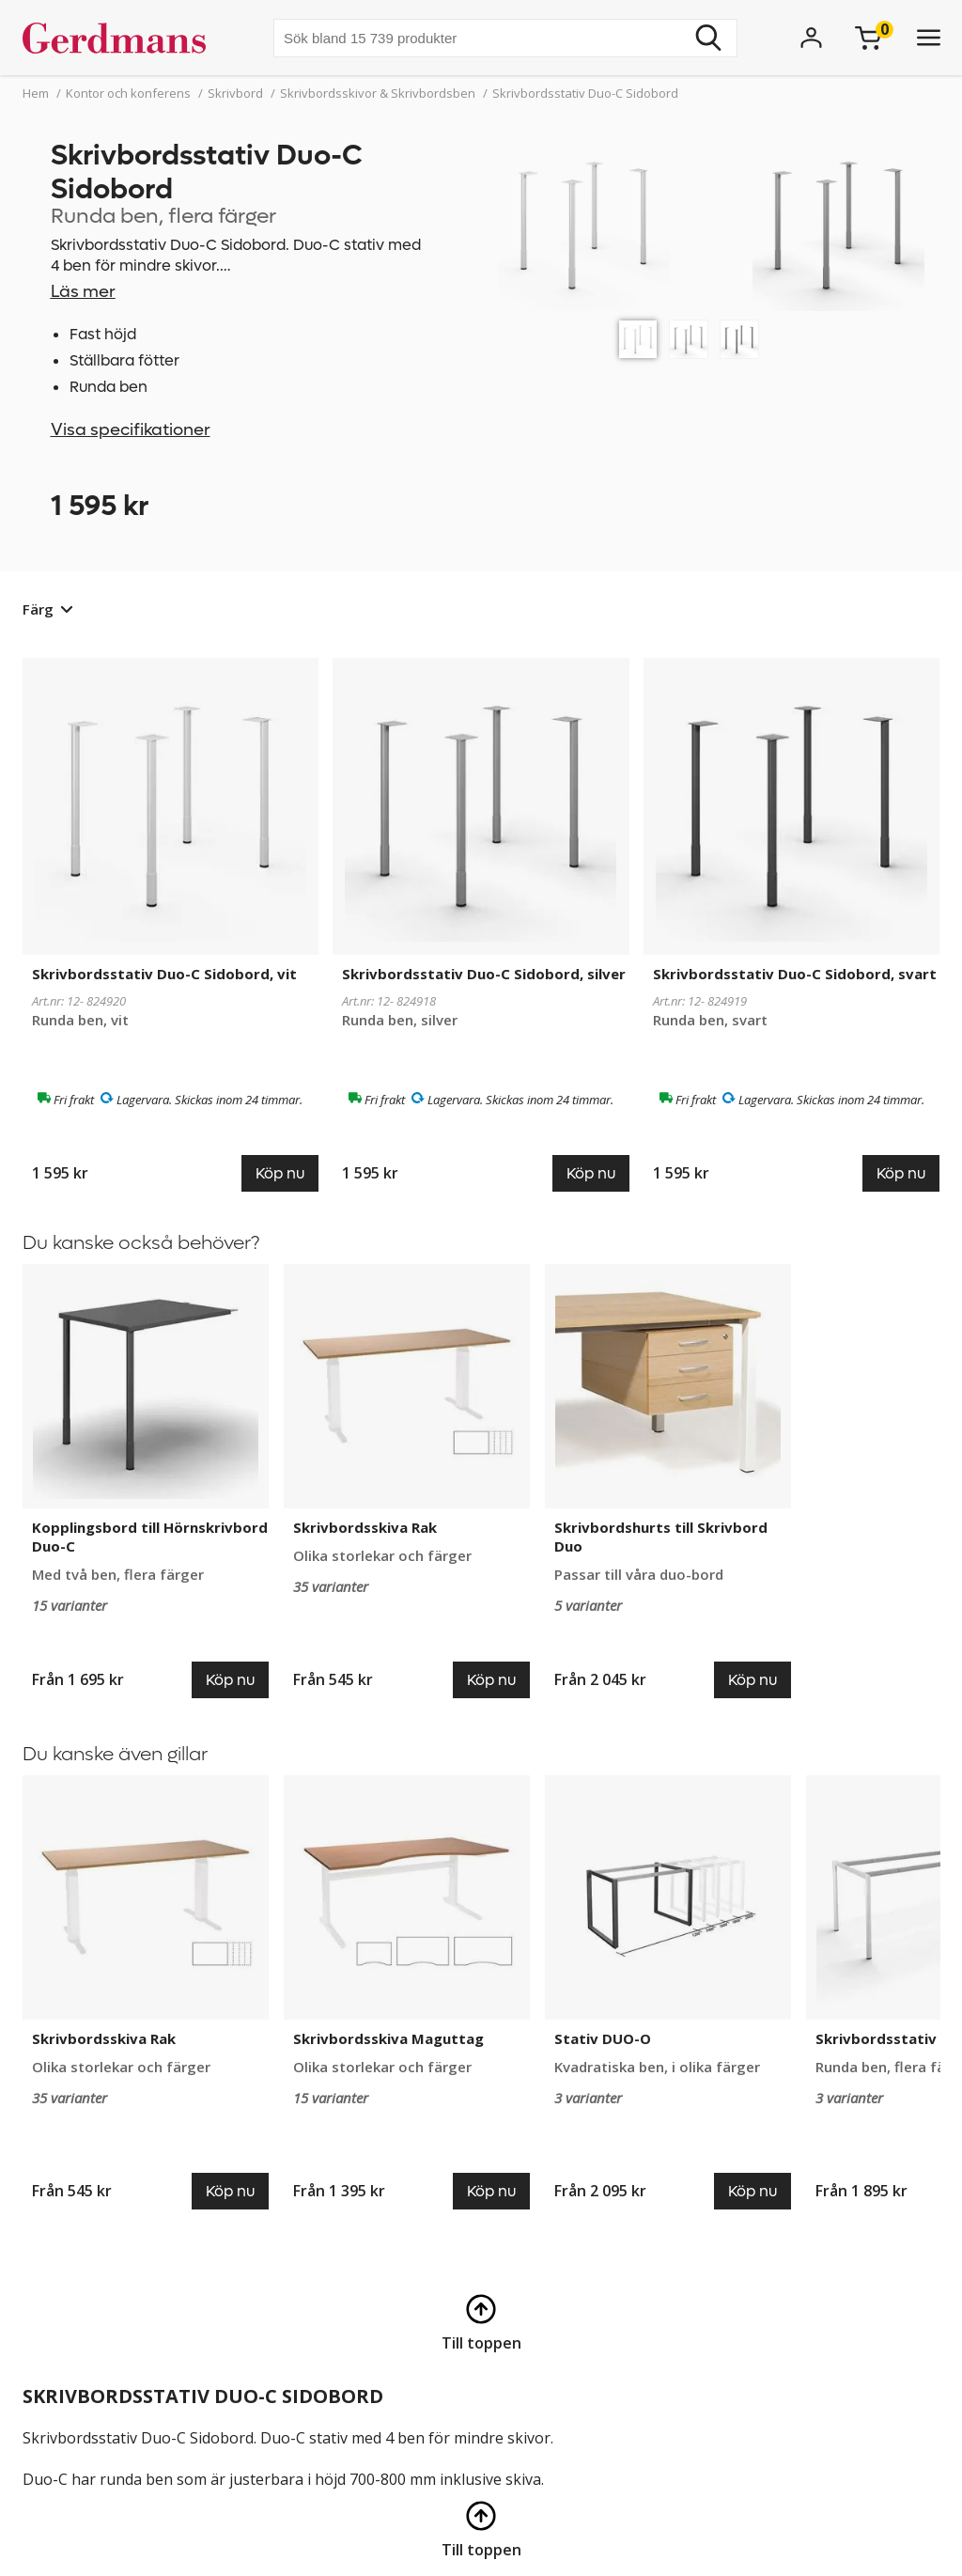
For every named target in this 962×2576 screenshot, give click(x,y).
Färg (38, 609)
